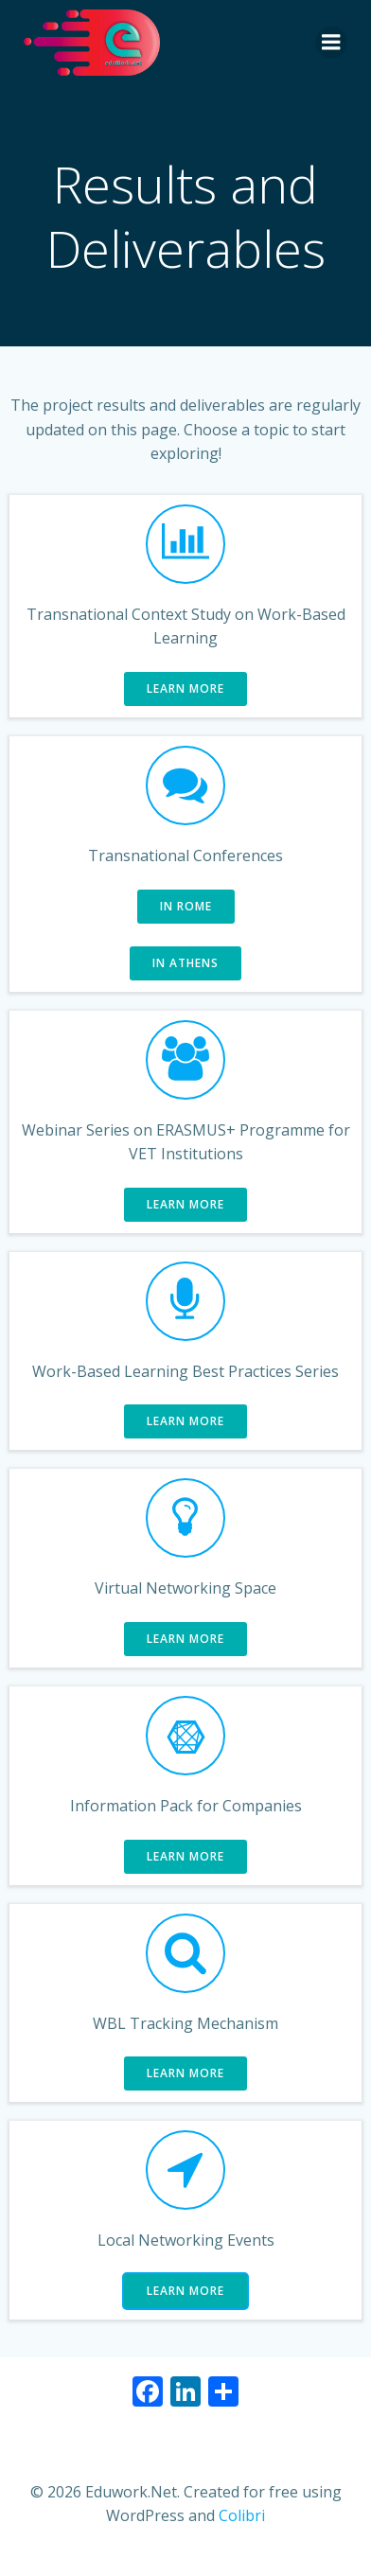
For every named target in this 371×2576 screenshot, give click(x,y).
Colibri (242, 2515)
